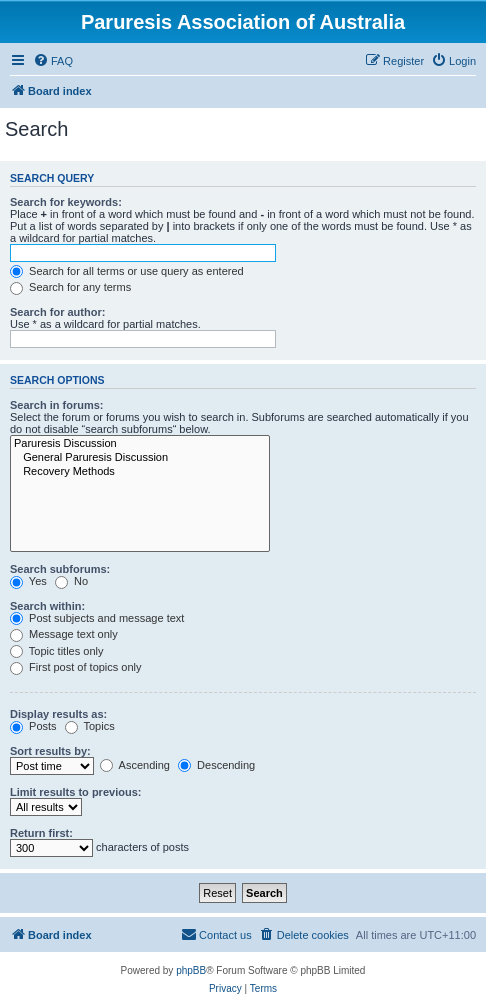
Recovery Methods (140, 472)
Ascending (135, 765)
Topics (90, 726)
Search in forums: (57, 405)
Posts (33, 726)
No (71, 581)
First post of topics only (76, 667)
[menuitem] (53, 61)
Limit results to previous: (75, 792)
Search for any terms (70, 287)
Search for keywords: (66, 202)
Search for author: (57, 312)
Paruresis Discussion (140, 444)
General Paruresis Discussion (140, 458)
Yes (28, 581)
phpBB (191, 970)
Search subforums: (60, 569)
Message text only (64, 634)
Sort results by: (50, 751)
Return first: (41, 833)
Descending (216, 765)
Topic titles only (56, 651)
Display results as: (58, 714)
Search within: (47, 606)
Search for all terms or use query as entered (127, 271)
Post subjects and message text (97, 618)
